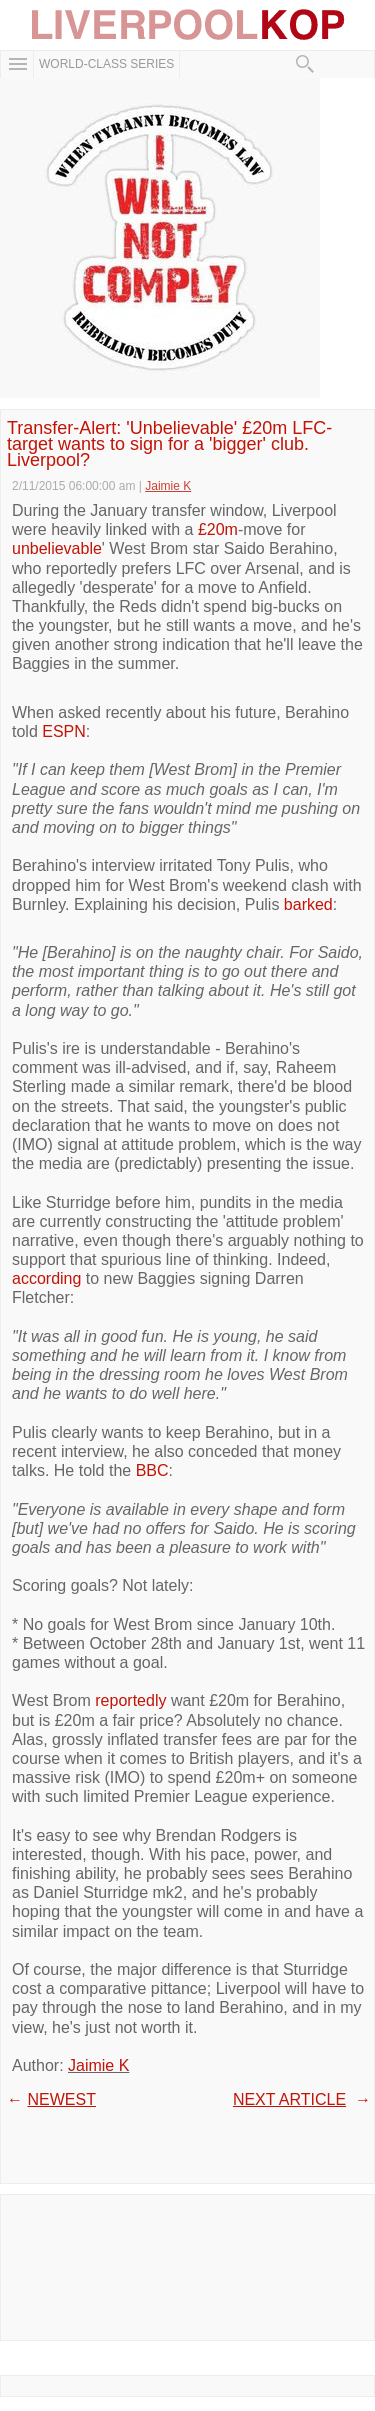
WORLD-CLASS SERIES (106, 64)
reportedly (130, 1700)
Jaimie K (98, 2065)
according (46, 1278)
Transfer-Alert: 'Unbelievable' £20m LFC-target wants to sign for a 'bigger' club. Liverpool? (169, 444)
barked (308, 904)
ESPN (64, 731)
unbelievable (57, 548)
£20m (218, 529)
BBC (152, 1470)
